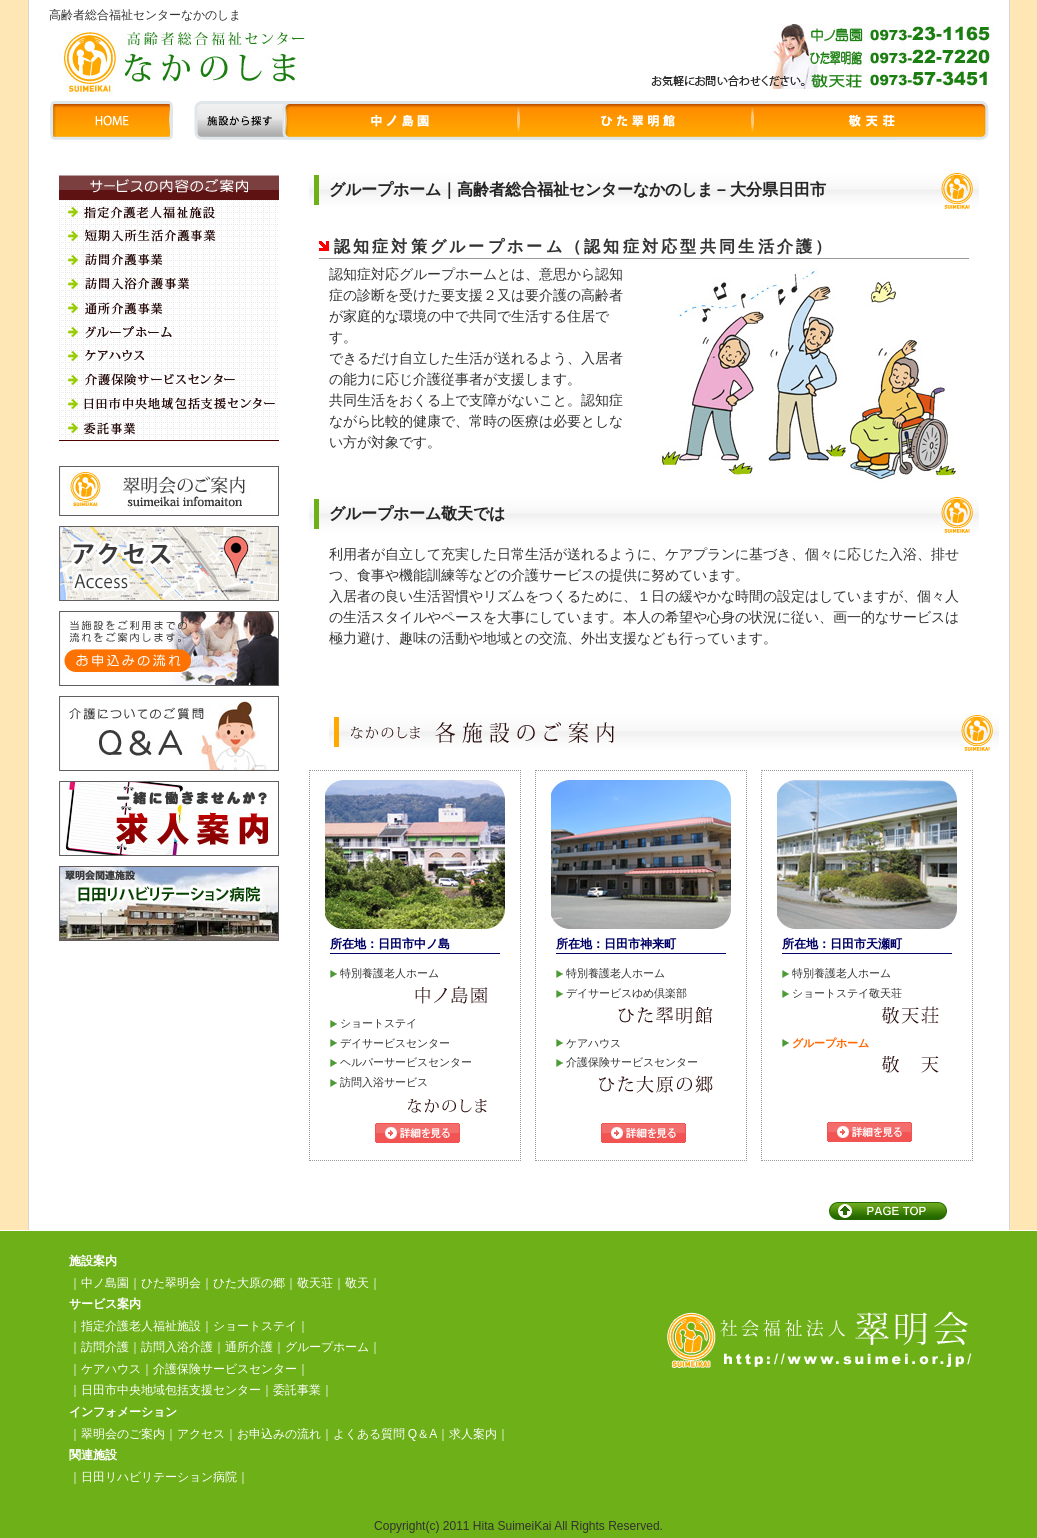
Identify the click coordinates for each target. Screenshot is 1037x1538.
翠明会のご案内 (123, 1434)
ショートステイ (255, 1326)
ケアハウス (111, 1369)
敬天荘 (315, 1283)
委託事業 (297, 1390)
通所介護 (249, 1347)
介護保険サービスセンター (225, 1369)
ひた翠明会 (171, 1283)
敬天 (357, 1283)
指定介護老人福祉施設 (141, 1326)
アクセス (201, 1434)
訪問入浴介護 (177, 1347)
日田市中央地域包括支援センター (171, 1390)
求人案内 (473, 1434)
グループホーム (327, 1347)
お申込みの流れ (279, 1434)
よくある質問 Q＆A (385, 1434)
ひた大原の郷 (249, 1283)
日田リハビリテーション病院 (159, 1477)
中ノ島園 (105, 1283)
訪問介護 (105, 1347)
